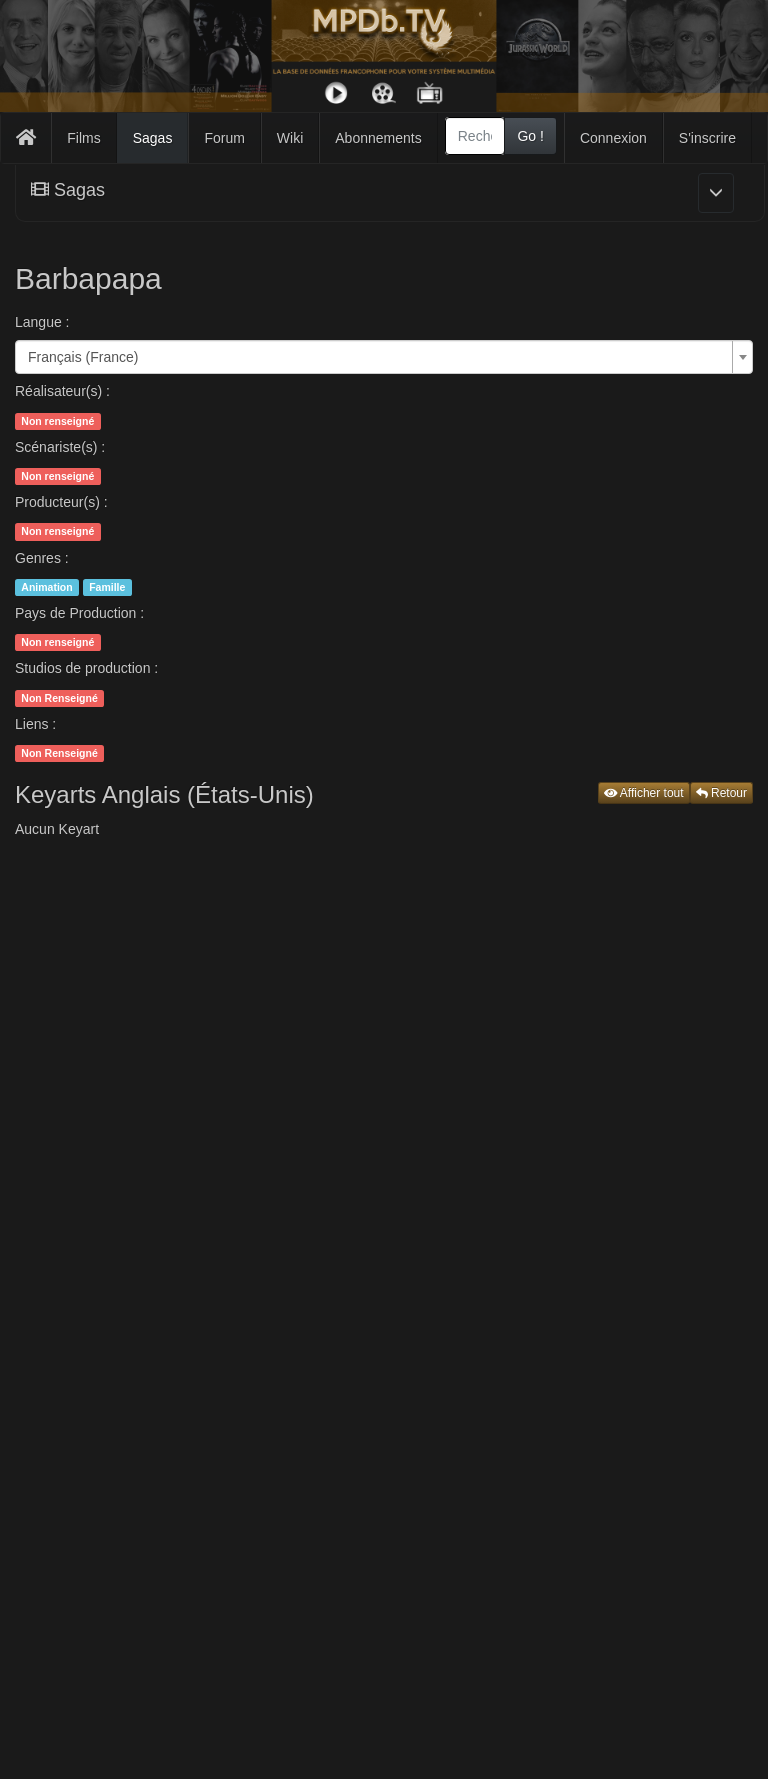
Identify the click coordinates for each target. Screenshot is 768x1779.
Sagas (153, 138)
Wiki (290, 138)
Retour (721, 793)
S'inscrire (707, 138)
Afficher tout (644, 793)
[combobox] (475, 136)
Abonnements (378, 138)
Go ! (530, 136)
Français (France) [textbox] (83, 357)
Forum (224, 138)
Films (83, 138)
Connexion (613, 138)
